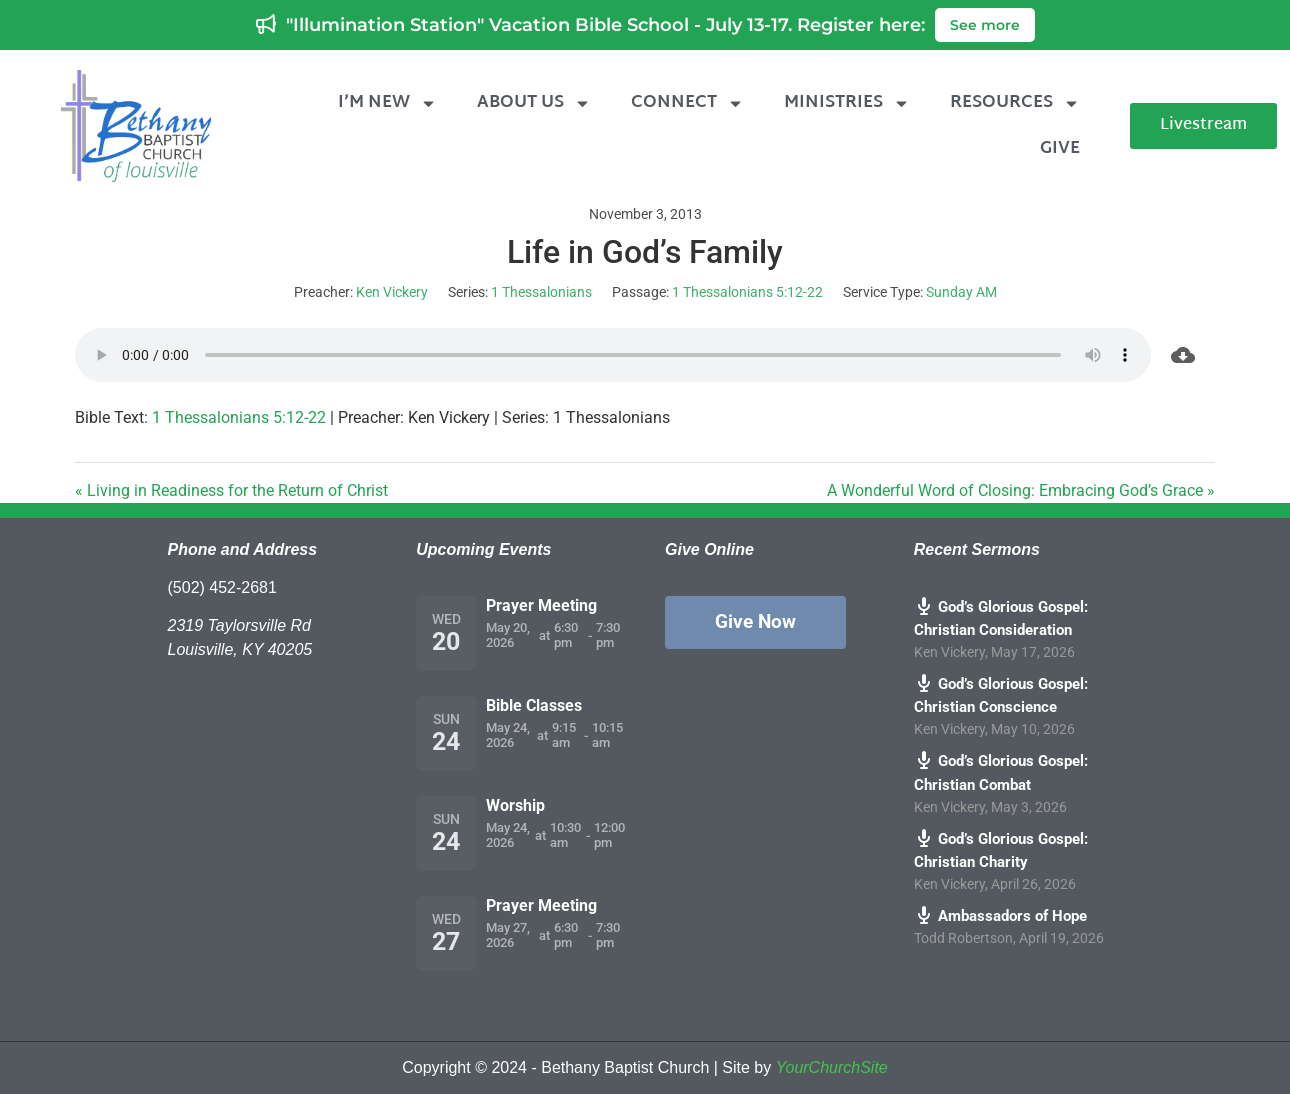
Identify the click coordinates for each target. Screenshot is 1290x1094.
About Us (534, 103)
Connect (687, 103)
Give (1060, 148)
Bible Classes (534, 705)
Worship (515, 805)
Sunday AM (961, 292)
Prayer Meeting (541, 605)
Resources (1015, 103)
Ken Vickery (392, 292)
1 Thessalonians (541, 292)
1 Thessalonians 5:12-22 (747, 292)
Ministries (847, 103)
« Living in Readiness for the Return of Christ (231, 490)
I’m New (387, 103)
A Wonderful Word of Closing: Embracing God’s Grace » (1021, 490)
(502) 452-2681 (222, 587)
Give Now (755, 621)
